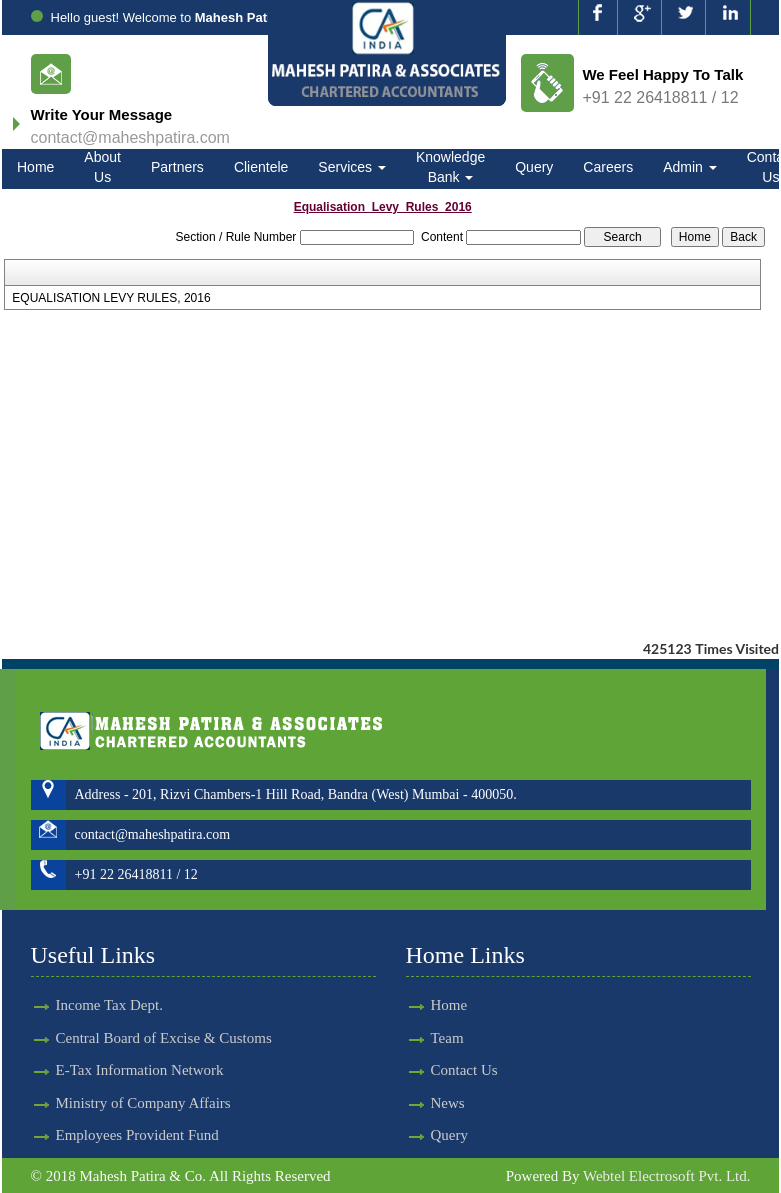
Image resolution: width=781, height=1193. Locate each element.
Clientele (261, 167)
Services (352, 167)
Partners (177, 167)
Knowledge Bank (450, 167)
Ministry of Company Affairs (143, 1085)
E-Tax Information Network (140, 1052)
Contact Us (446, 1070)
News (430, 1103)
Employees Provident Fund (137, 1117)
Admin (690, 167)
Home (35, 167)
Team (429, 1038)
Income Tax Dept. (109, 987)
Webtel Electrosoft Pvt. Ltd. (667, 1176)
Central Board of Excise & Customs (164, 1020)
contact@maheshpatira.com (130, 137)
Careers (608, 167)
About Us (102, 167)
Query (534, 167)
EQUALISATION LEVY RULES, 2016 (111, 298)
